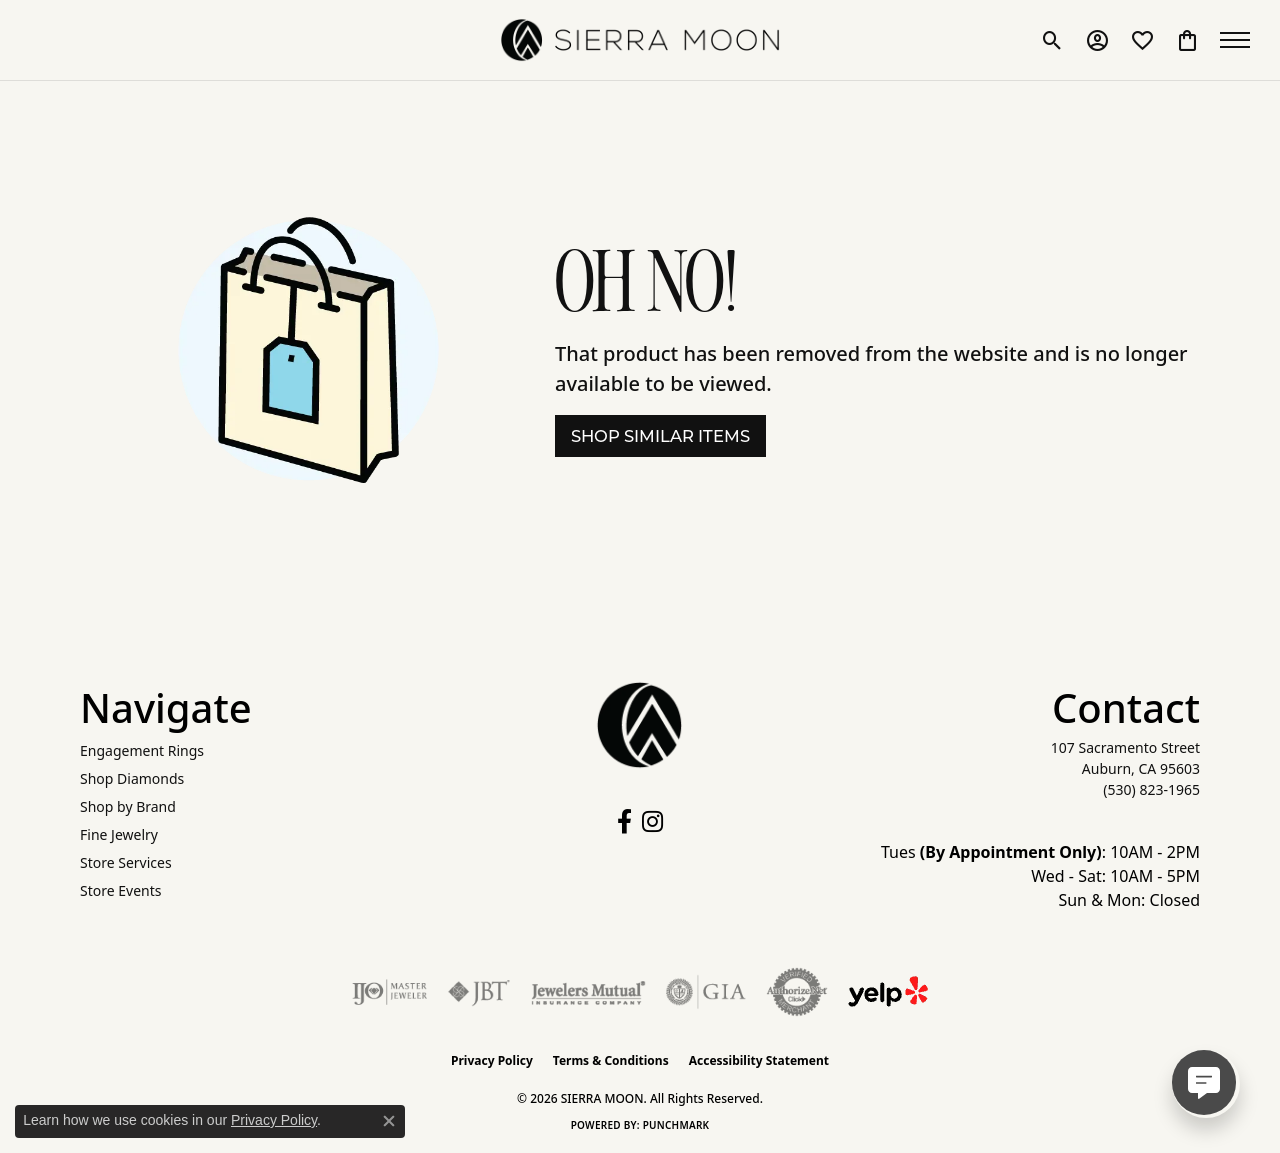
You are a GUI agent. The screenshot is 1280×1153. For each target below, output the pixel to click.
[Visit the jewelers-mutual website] (588, 992)
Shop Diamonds (132, 778)
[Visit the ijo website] (389, 992)
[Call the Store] (1151, 789)
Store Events (120, 890)
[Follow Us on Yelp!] (888, 992)
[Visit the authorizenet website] (797, 992)
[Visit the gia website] (706, 992)
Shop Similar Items (660, 436)
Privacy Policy (492, 1060)
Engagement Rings (142, 750)
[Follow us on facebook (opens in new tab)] (624, 822)
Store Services (126, 862)
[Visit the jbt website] (479, 992)
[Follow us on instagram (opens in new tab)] (652, 822)
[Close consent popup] (389, 1121)
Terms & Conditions (611, 1060)
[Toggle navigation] (1240, 40)
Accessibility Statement (759, 1060)
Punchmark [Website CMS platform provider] (676, 1125)
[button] (1052, 40)
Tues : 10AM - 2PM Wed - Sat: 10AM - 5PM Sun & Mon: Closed (1040, 876)
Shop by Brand (128, 806)
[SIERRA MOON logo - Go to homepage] (640, 40)
